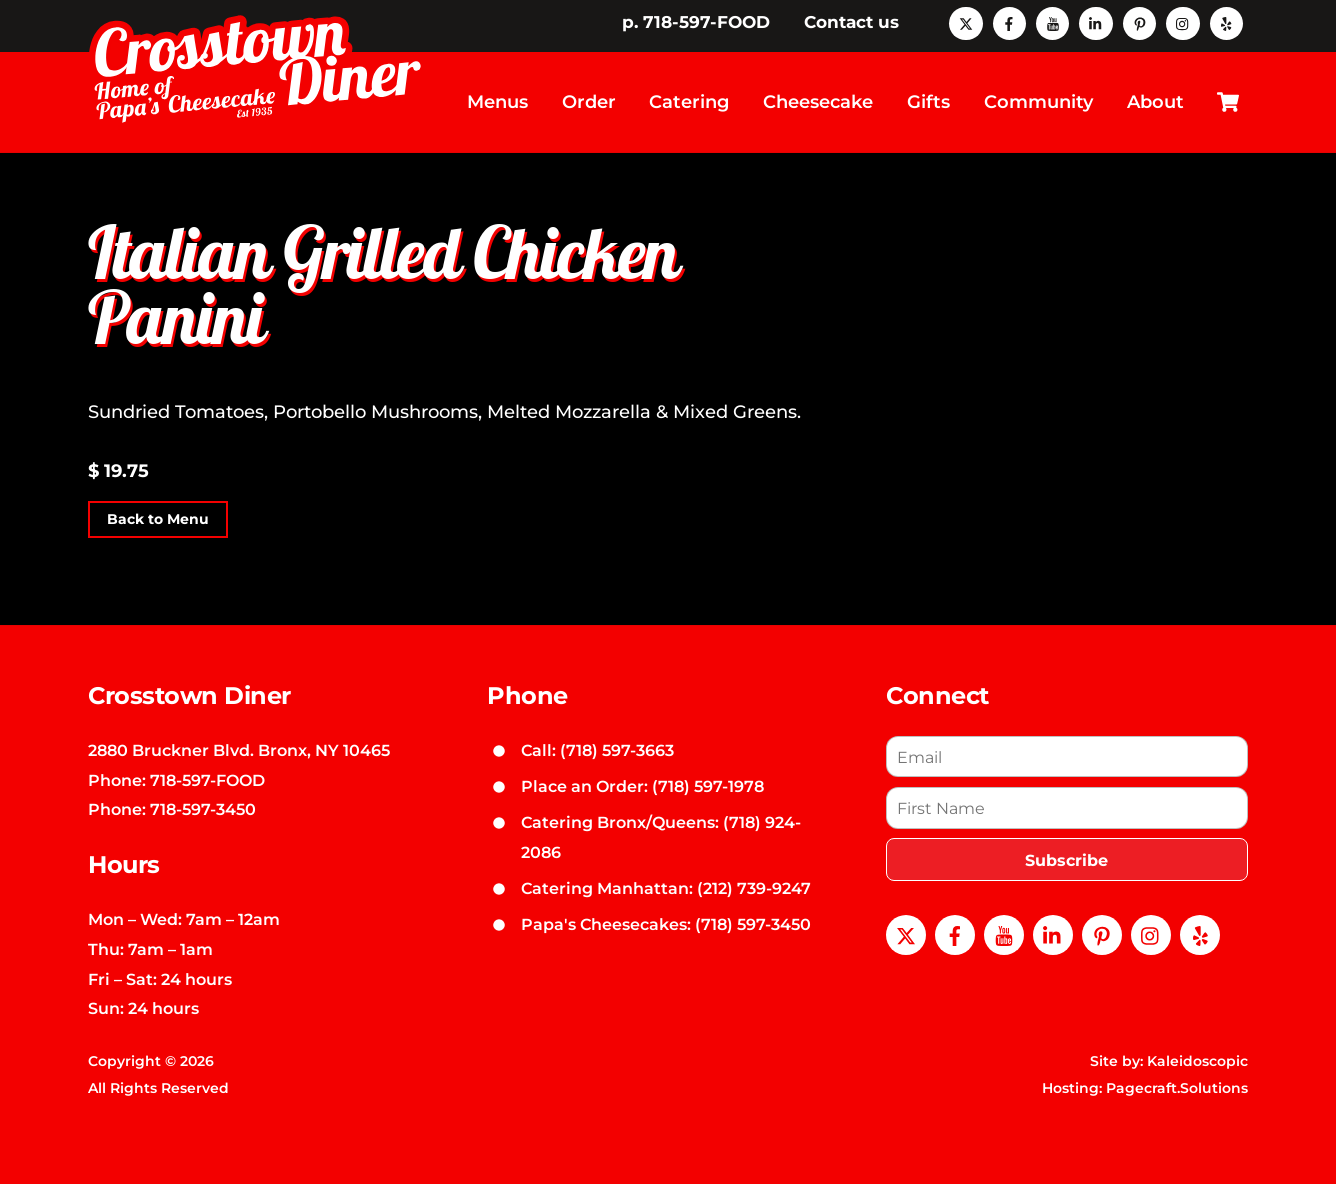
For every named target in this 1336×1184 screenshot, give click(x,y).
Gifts (928, 102)
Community (1038, 102)
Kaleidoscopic (1197, 1061)
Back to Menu (158, 519)
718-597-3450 (203, 809)
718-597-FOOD (207, 780)
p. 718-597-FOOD (696, 22)
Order (589, 102)
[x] (965, 22)
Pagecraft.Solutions (1177, 1088)
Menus (497, 102)
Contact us (851, 22)
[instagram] (1182, 22)
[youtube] (1052, 22)
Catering (689, 102)
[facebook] (1009, 22)
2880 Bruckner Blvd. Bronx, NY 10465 (239, 750)
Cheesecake (818, 102)
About (1155, 102)
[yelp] (1226, 22)
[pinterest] (1139, 22)
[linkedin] (1095, 22)
